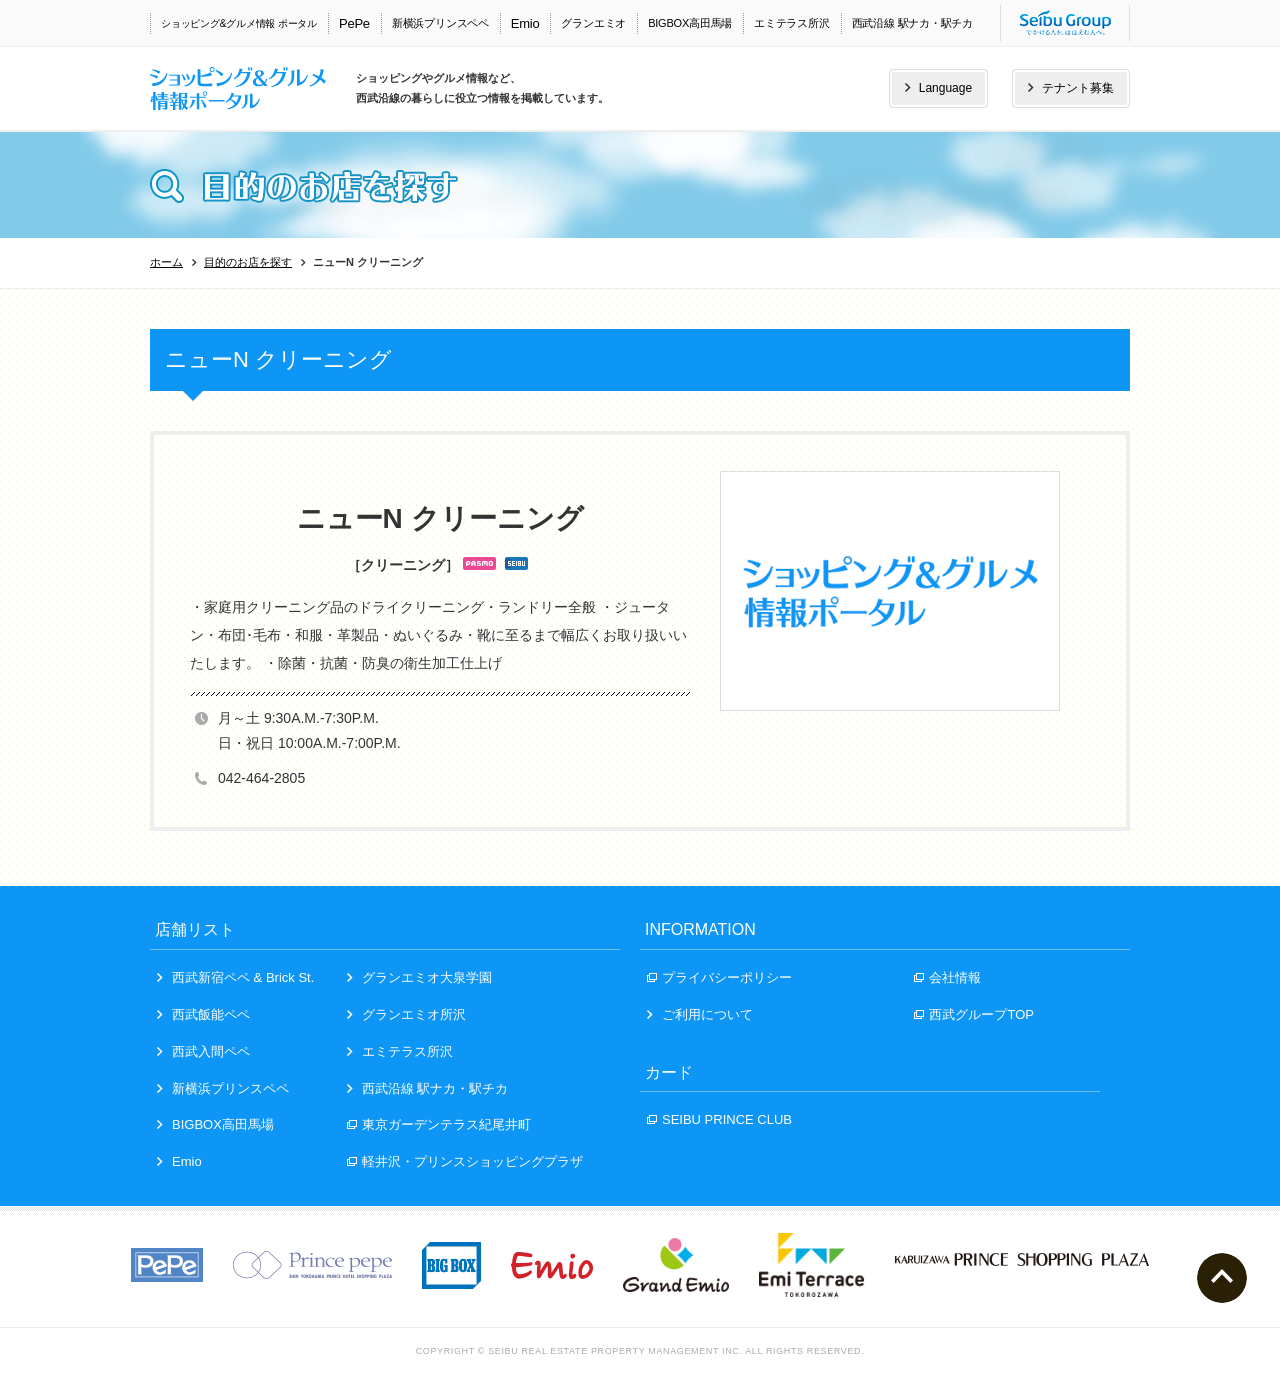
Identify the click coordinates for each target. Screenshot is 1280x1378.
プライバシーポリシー (719, 977)
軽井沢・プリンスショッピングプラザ (465, 1161)
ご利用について (700, 1014)
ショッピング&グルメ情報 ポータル (239, 23)
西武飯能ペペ (203, 1014)
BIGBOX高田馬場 (690, 23)
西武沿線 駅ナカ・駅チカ (912, 23)
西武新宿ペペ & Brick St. (235, 977)
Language (938, 88)
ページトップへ (1222, 1278)
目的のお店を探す (248, 262)
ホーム (166, 262)
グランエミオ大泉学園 (419, 977)
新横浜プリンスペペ (440, 23)
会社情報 (947, 977)
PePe (354, 23)
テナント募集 (1071, 88)
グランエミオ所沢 (406, 1014)
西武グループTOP (974, 1014)
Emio (525, 23)
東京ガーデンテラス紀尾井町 (439, 1124)
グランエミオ (593, 23)
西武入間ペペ (203, 1051)
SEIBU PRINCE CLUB (719, 1119)
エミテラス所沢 (791, 23)
